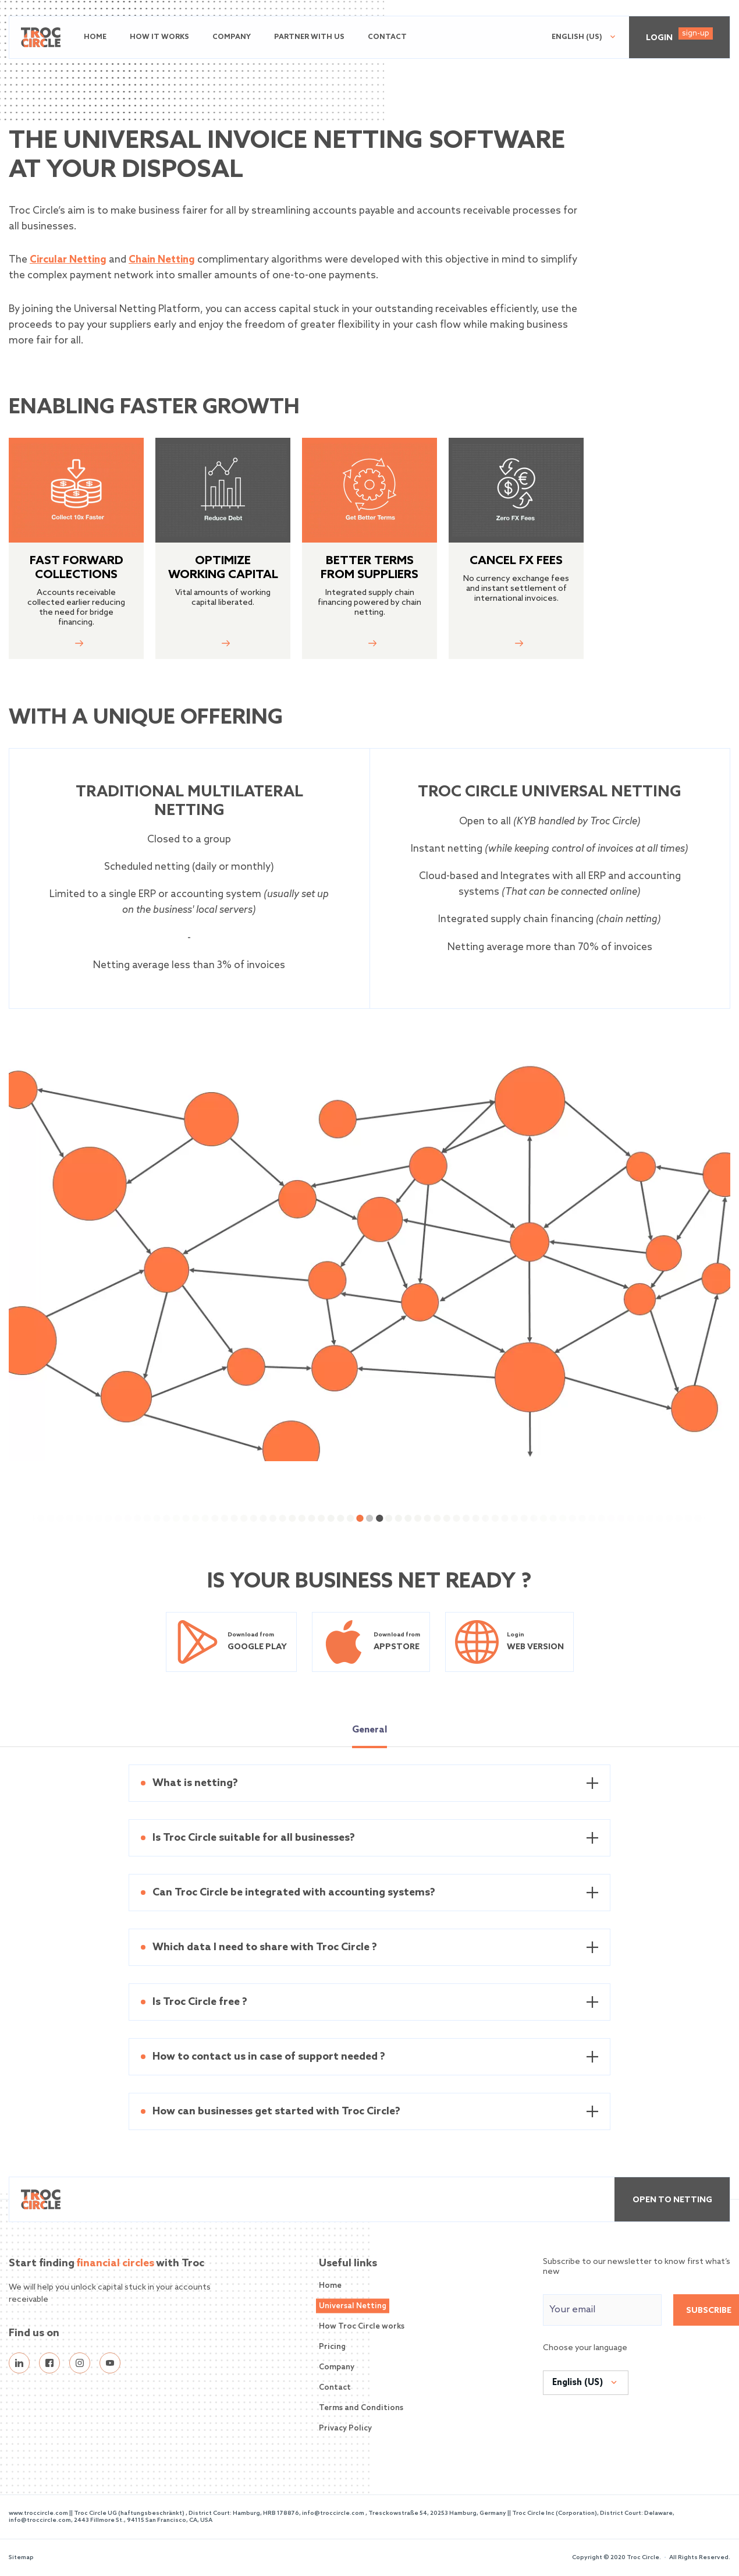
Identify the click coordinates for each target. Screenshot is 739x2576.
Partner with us (309, 37)
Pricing (332, 2347)
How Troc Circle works (361, 2326)
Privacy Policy (345, 2428)
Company (231, 37)
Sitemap (21, 2557)
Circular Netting (68, 260)
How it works (159, 37)
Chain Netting (162, 260)
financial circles (115, 2263)
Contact (387, 37)
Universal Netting (352, 2306)
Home (95, 37)
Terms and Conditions (361, 2408)
